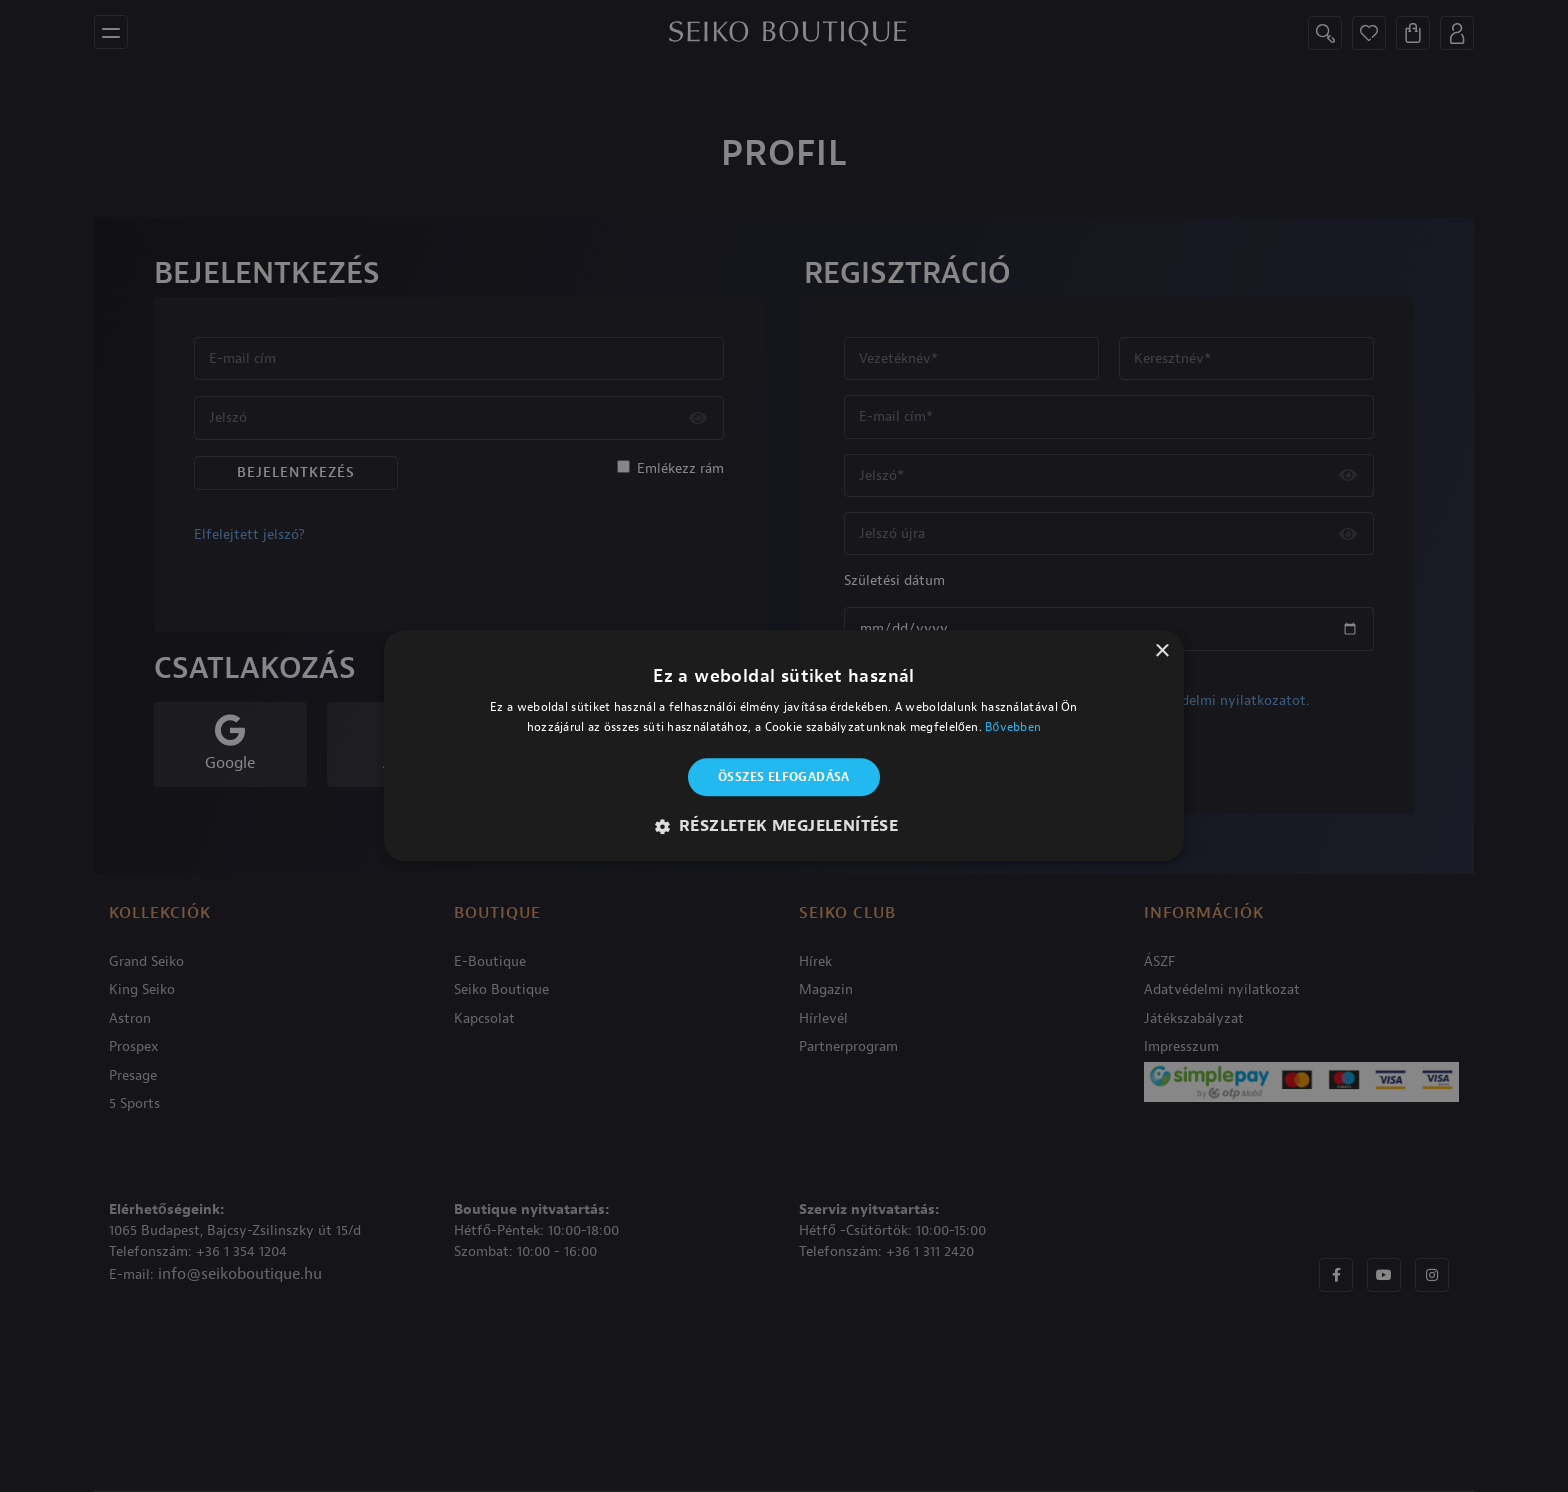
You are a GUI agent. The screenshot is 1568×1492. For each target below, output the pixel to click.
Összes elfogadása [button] (784, 777)
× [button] (1161, 651)
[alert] (784, 746)
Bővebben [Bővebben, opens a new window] (1013, 728)
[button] (784, 827)
